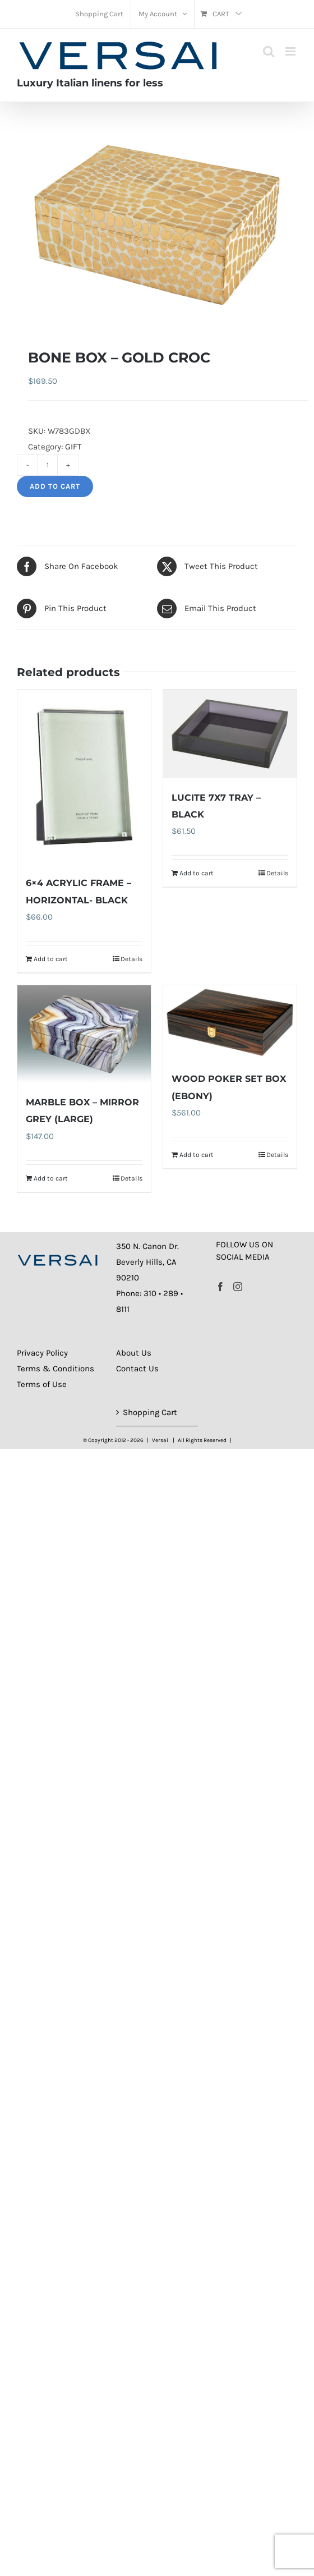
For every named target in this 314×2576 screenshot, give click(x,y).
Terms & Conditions (55, 1368)
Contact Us (137, 1368)
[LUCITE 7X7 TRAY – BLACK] (230, 734)
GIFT (73, 447)
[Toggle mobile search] (268, 51)
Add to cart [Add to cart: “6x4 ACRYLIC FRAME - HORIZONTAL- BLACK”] (51, 959)
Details (131, 959)
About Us (133, 1353)
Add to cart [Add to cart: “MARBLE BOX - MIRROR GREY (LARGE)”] (51, 1178)
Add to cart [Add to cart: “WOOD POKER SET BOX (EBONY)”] (196, 1155)
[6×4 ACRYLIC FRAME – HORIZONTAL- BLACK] (84, 777)
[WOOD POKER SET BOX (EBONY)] (230, 1022)
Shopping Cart (150, 1412)
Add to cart (55, 486)
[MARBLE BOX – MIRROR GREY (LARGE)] (84, 1034)
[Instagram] (237, 1286)
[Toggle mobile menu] (291, 51)
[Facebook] (220, 1286)
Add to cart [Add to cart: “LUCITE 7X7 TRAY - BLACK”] (196, 873)
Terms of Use (42, 1384)
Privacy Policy (42, 1353)
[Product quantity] (48, 465)
